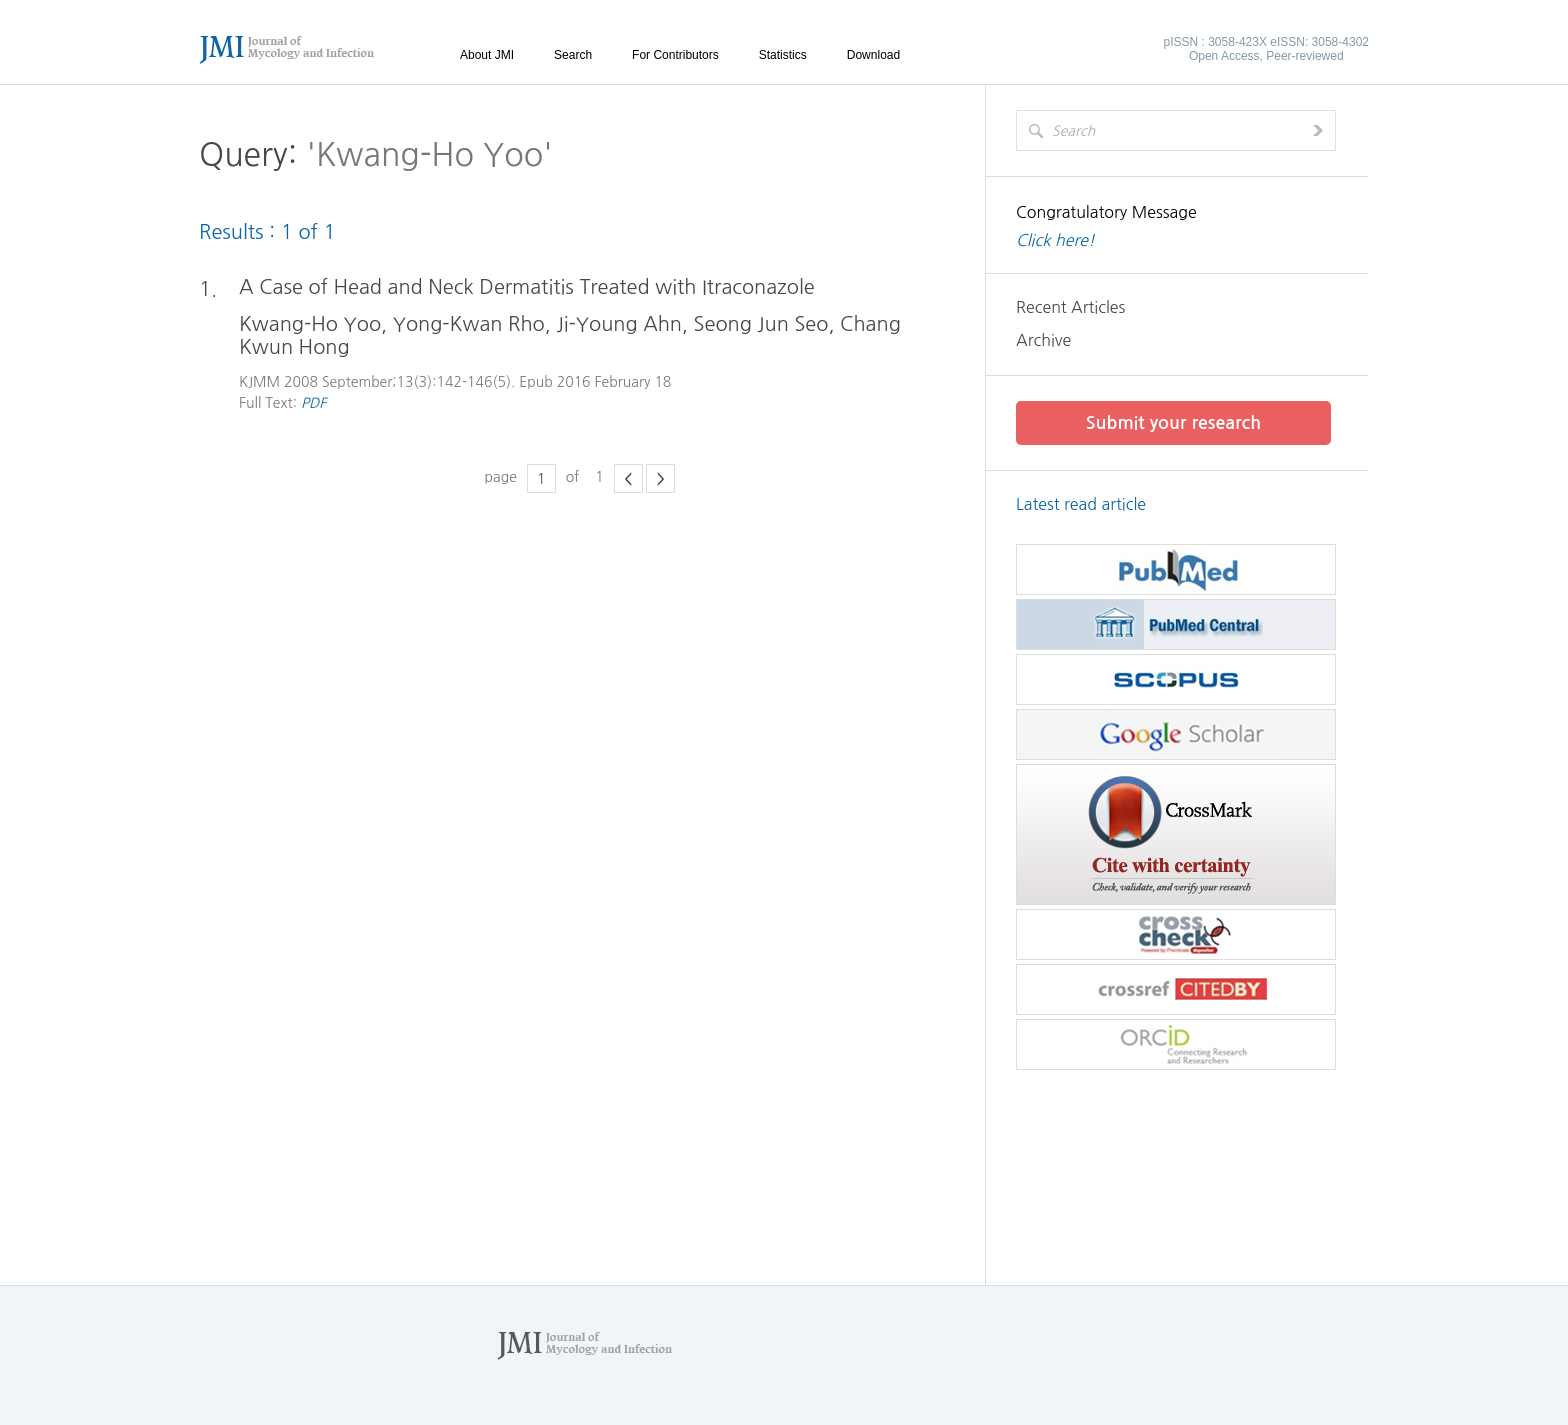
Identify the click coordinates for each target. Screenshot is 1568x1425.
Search (573, 55)
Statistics (783, 55)
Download (873, 55)
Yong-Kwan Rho (469, 324)
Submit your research (1173, 423)
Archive (1043, 340)
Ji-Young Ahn (619, 324)
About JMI (487, 55)
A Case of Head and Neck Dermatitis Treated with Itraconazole (527, 287)
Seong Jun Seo (761, 324)
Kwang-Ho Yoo (310, 324)
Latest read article (1081, 504)
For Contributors (675, 55)
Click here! (1055, 240)
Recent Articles (1070, 307)
